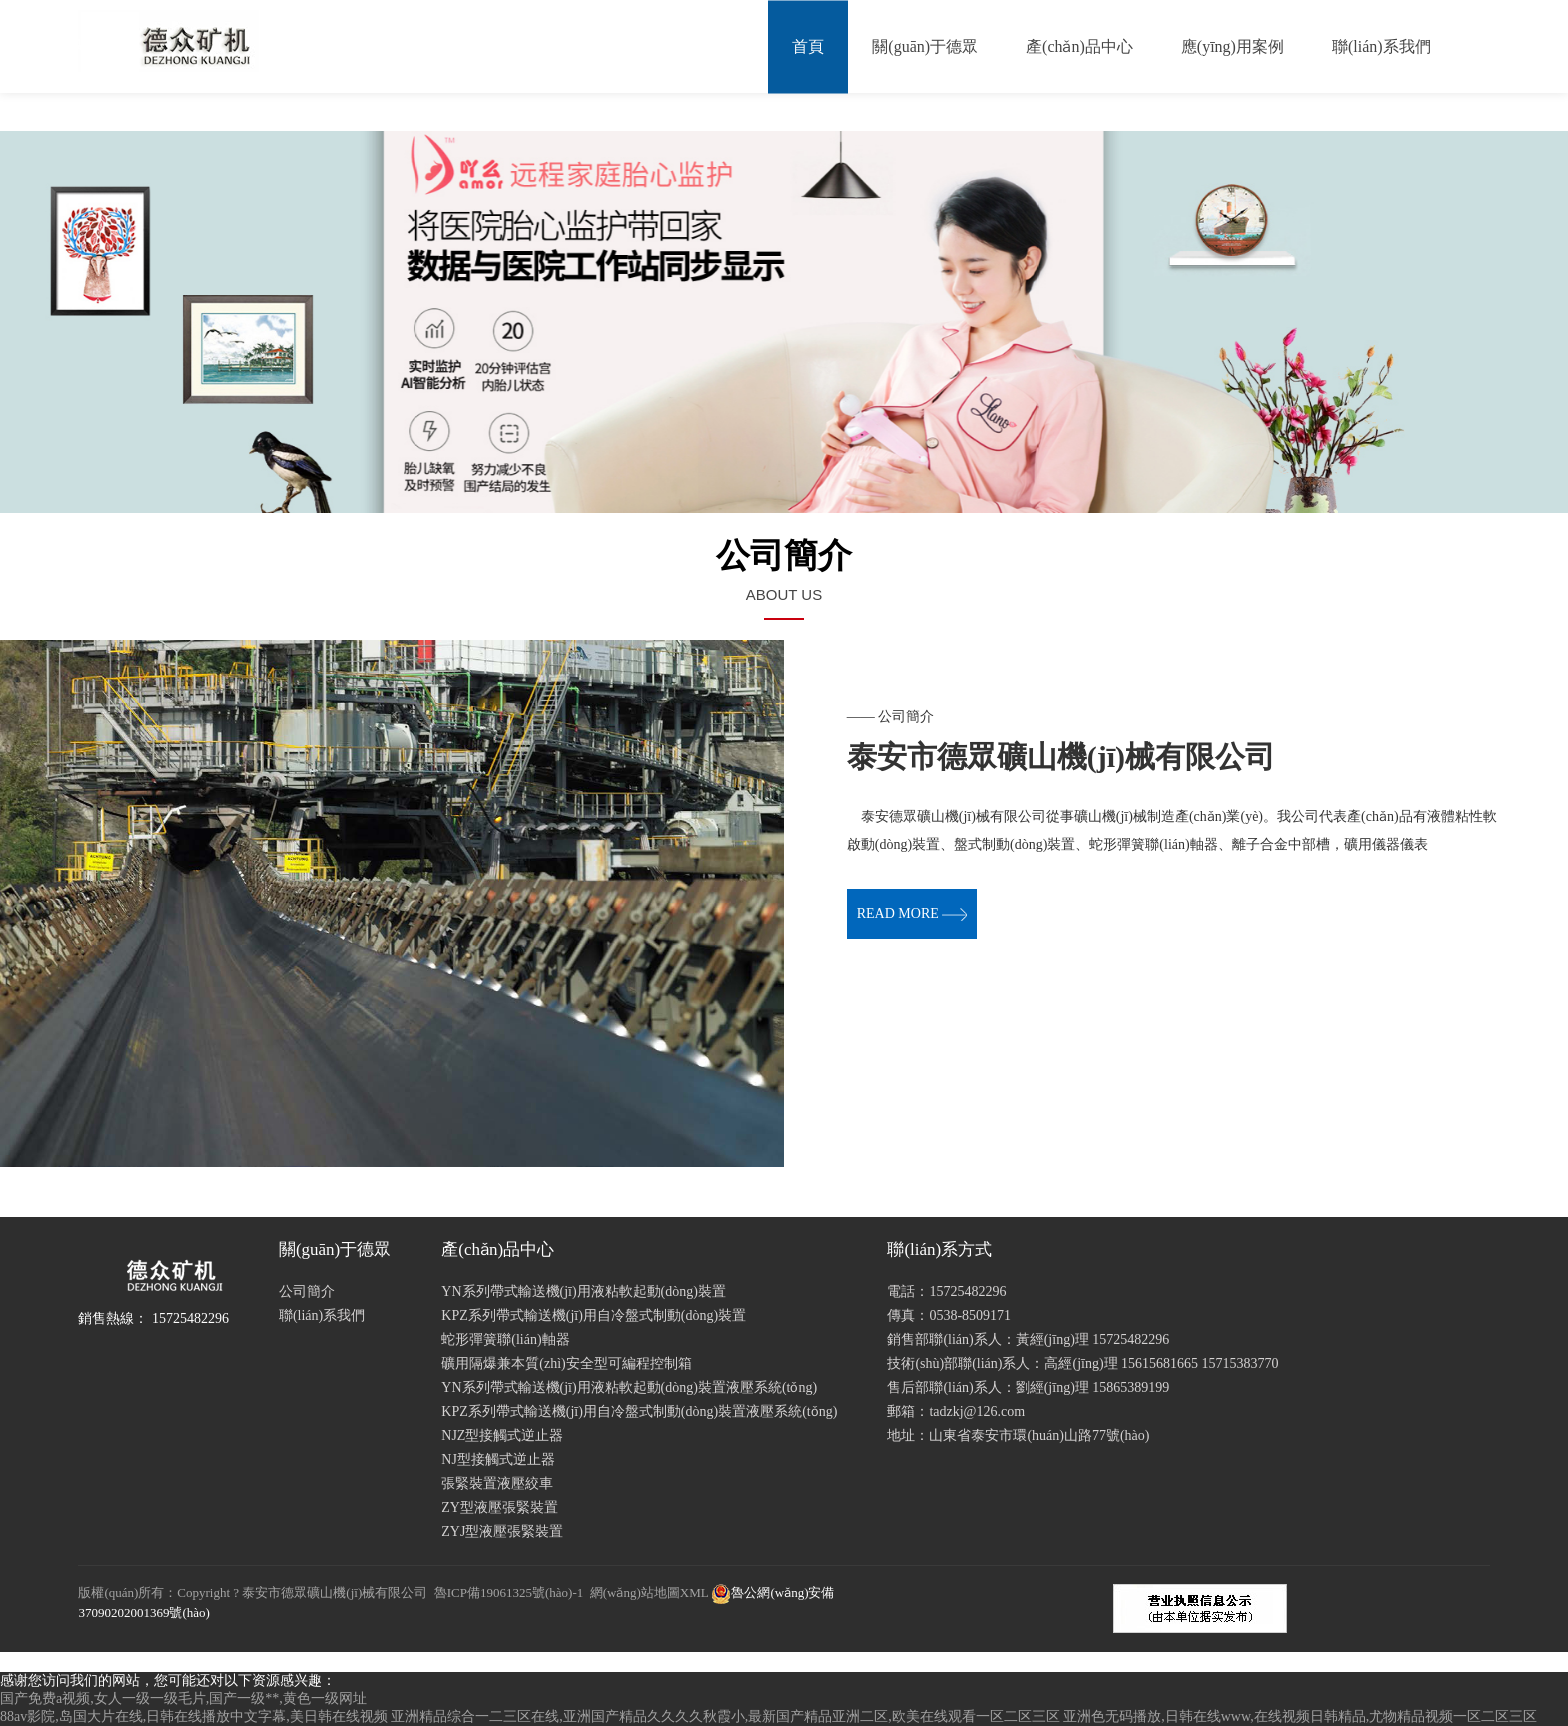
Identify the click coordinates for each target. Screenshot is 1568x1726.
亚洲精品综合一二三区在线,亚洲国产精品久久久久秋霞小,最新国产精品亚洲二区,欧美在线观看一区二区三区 (725, 1716)
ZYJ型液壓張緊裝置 (502, 1531)
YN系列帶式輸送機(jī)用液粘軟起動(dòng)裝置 (583, 1291)
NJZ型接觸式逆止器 (502, 1435)
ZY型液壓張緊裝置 (499, 1507)
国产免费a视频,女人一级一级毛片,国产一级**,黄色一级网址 (183, 1698)
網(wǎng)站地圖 (635, 1592)
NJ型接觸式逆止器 (498, 1459)
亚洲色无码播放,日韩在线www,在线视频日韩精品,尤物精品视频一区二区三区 (1300, 1716)
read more (912, 913)
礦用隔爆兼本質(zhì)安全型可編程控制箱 (566, 1363)
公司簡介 (307, 1291)
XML (694, 1592)
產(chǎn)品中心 (1079, 46)
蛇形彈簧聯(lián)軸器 (505, 1339)
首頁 (808, 46)
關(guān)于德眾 (925, 46)
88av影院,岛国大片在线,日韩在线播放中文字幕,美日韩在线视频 (194, 1716)
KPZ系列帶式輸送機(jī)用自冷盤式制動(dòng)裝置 (593, 1315)
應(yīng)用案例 (1232, 46)
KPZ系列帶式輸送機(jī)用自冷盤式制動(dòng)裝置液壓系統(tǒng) (639, 1411)
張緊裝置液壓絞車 (497, 1483)
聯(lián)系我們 (1381, 46)
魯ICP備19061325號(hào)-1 (509, 1592)
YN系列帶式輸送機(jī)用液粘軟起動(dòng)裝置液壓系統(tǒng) (629, 1387)
